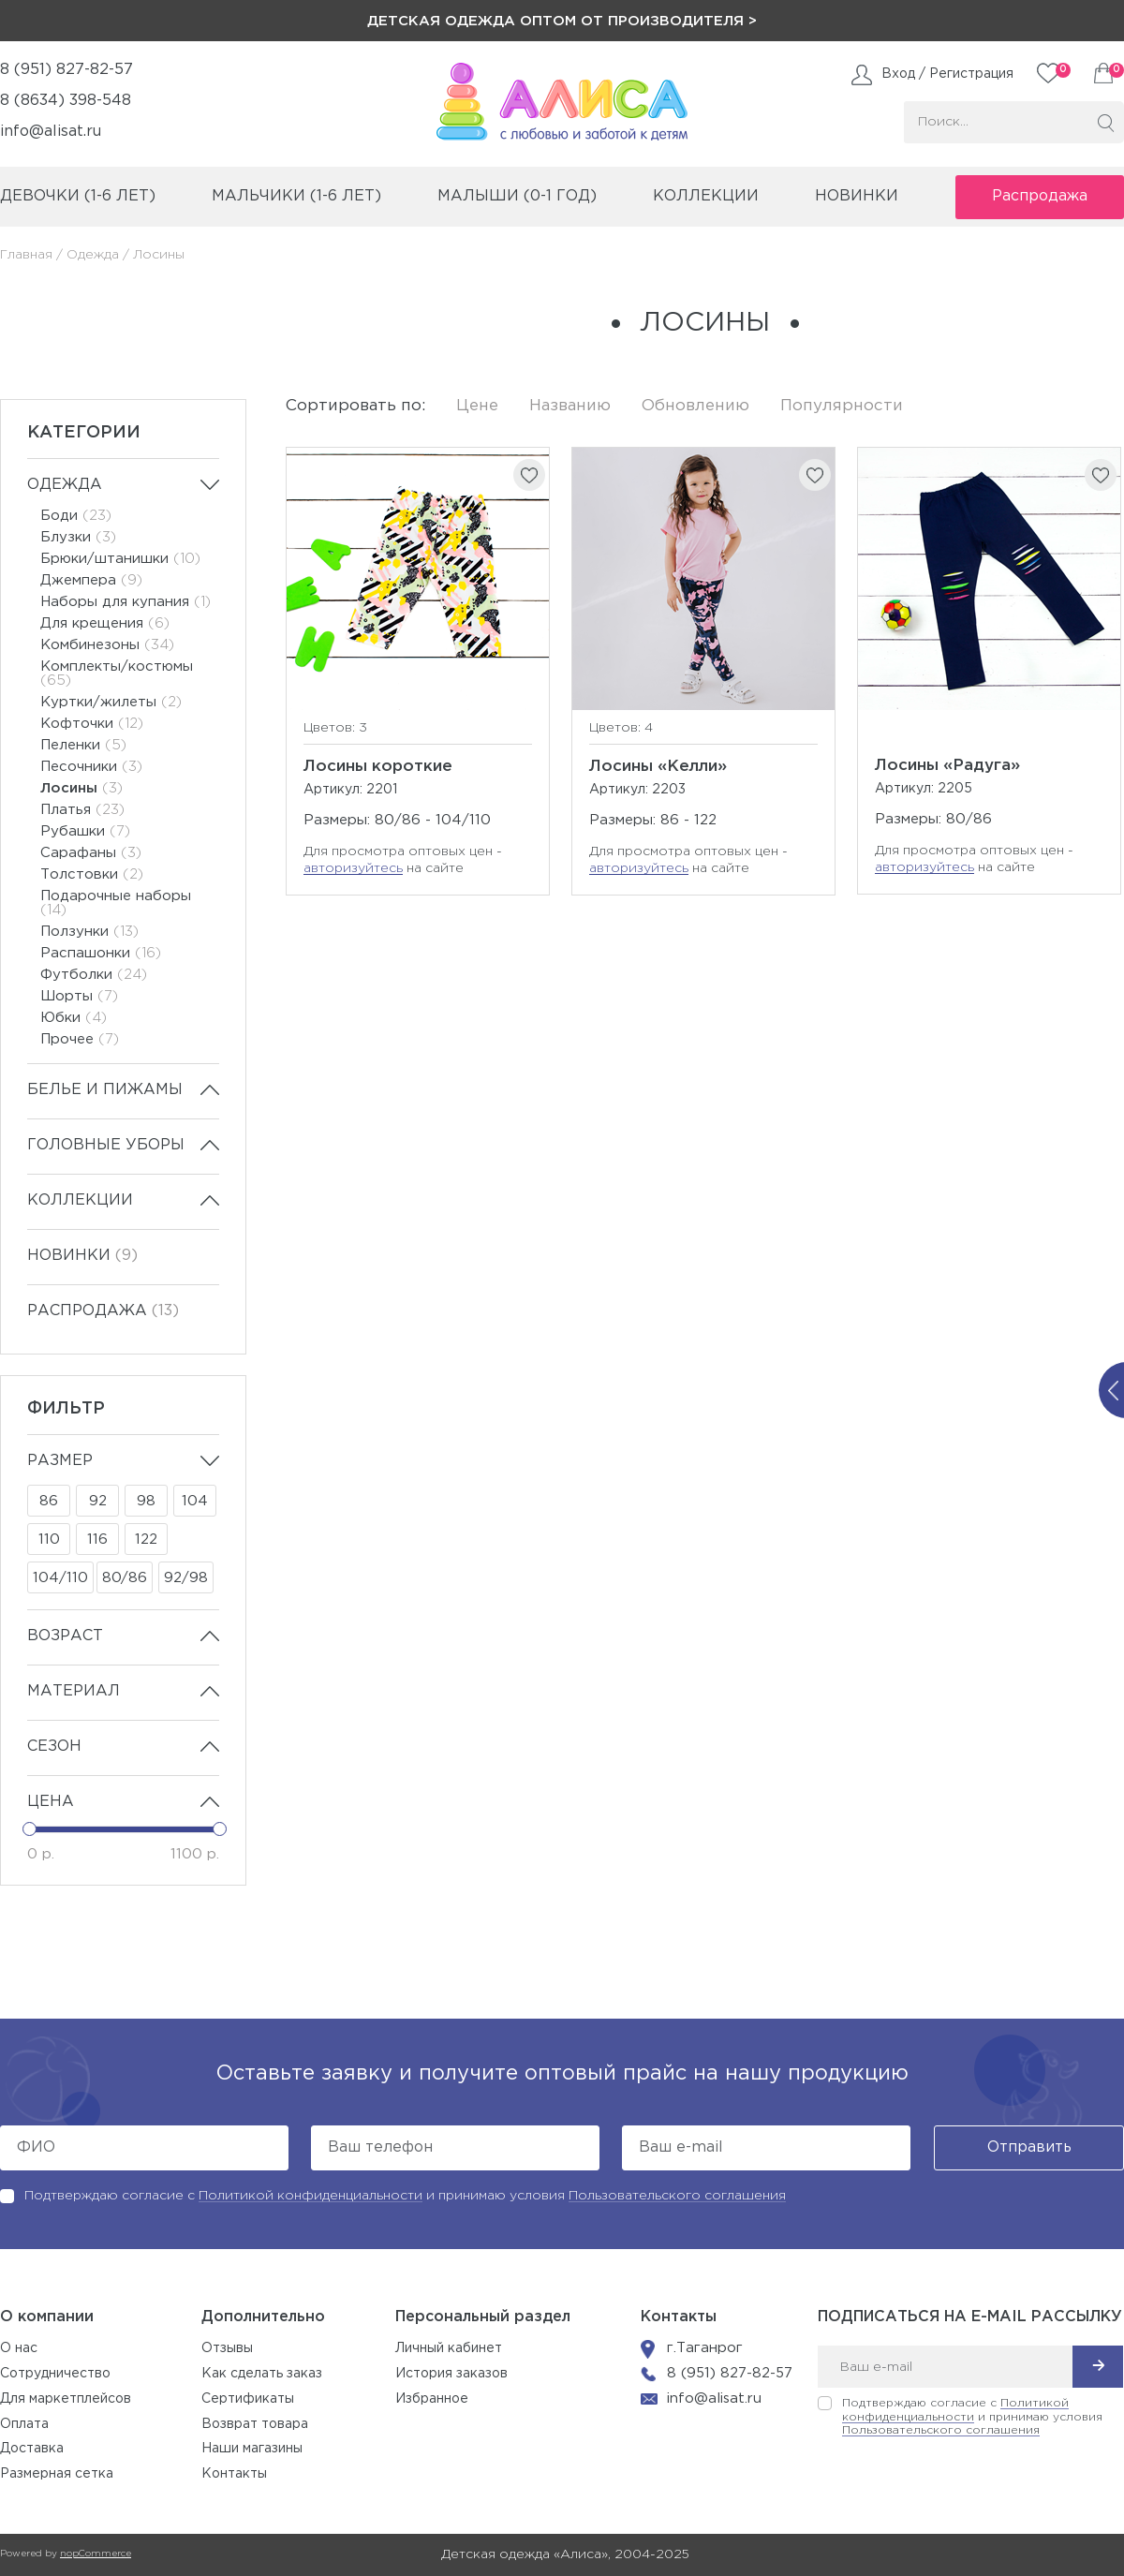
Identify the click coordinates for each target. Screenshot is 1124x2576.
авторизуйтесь (353, 868)
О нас (18, 2348)
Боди (75, 516)
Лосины (81, 788)
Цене (477, 406)
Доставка (32, 2448)
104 (195, 1501)
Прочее (79, 1039)
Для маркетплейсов (65, 2399)
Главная (26, 254)
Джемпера (91, 580)
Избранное (431, 2399)
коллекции (706, 196)
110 (49, 1539)
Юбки (73, 1018)
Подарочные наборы (115, 903)
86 (48, 1501)
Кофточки (91, 724)
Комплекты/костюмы (116, 673)
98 (146, 1501)
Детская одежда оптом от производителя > (562, 21)
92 (98, 1501)
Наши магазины (252, 2448)
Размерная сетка (56, 2474)
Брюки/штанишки (120, 559)
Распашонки (100, 953)
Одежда (93, 254)
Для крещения (105, 623)
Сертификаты (247, 2399)
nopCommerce (95, 2554)
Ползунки (89, 931)
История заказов (451, 2373)
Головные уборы (106, 1145)
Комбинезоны (107, 645)
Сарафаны (90, 853)
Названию (570, 406)
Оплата (24, 2424)
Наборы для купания (125, 602)
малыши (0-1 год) (517, 196)
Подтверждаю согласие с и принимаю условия (405, 2195)
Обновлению (695, 406)
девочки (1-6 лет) (77, 196)
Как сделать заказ (261, 2373)
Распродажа (1039, 196)
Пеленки (83, 745)
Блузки (78, 537)
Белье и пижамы (105, 1090)
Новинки (856, 196)
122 (146, 1539)
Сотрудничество (55, 2373)
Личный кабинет (448, 2348)
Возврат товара (254, 2424)
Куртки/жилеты (111, 702)
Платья (82, 810)
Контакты (234, 2474)
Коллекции (80, 1200)
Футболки (93, 975)
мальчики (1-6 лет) (296, 196)
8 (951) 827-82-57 (66, 70)
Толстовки (91, 874)
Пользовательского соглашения (677, 2195)
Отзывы (227, 2348)
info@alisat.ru (50, 132)
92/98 (186, 1578)
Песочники (91, 767)
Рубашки (85, 831)
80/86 (124, 1578)
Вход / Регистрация (947, 74)
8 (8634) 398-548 (65, 101)
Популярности (841, 406)
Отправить (1029, 2147)
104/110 (60, 1578)
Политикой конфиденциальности (310, 2195)
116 (97, 1539)
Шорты (79, 996)
